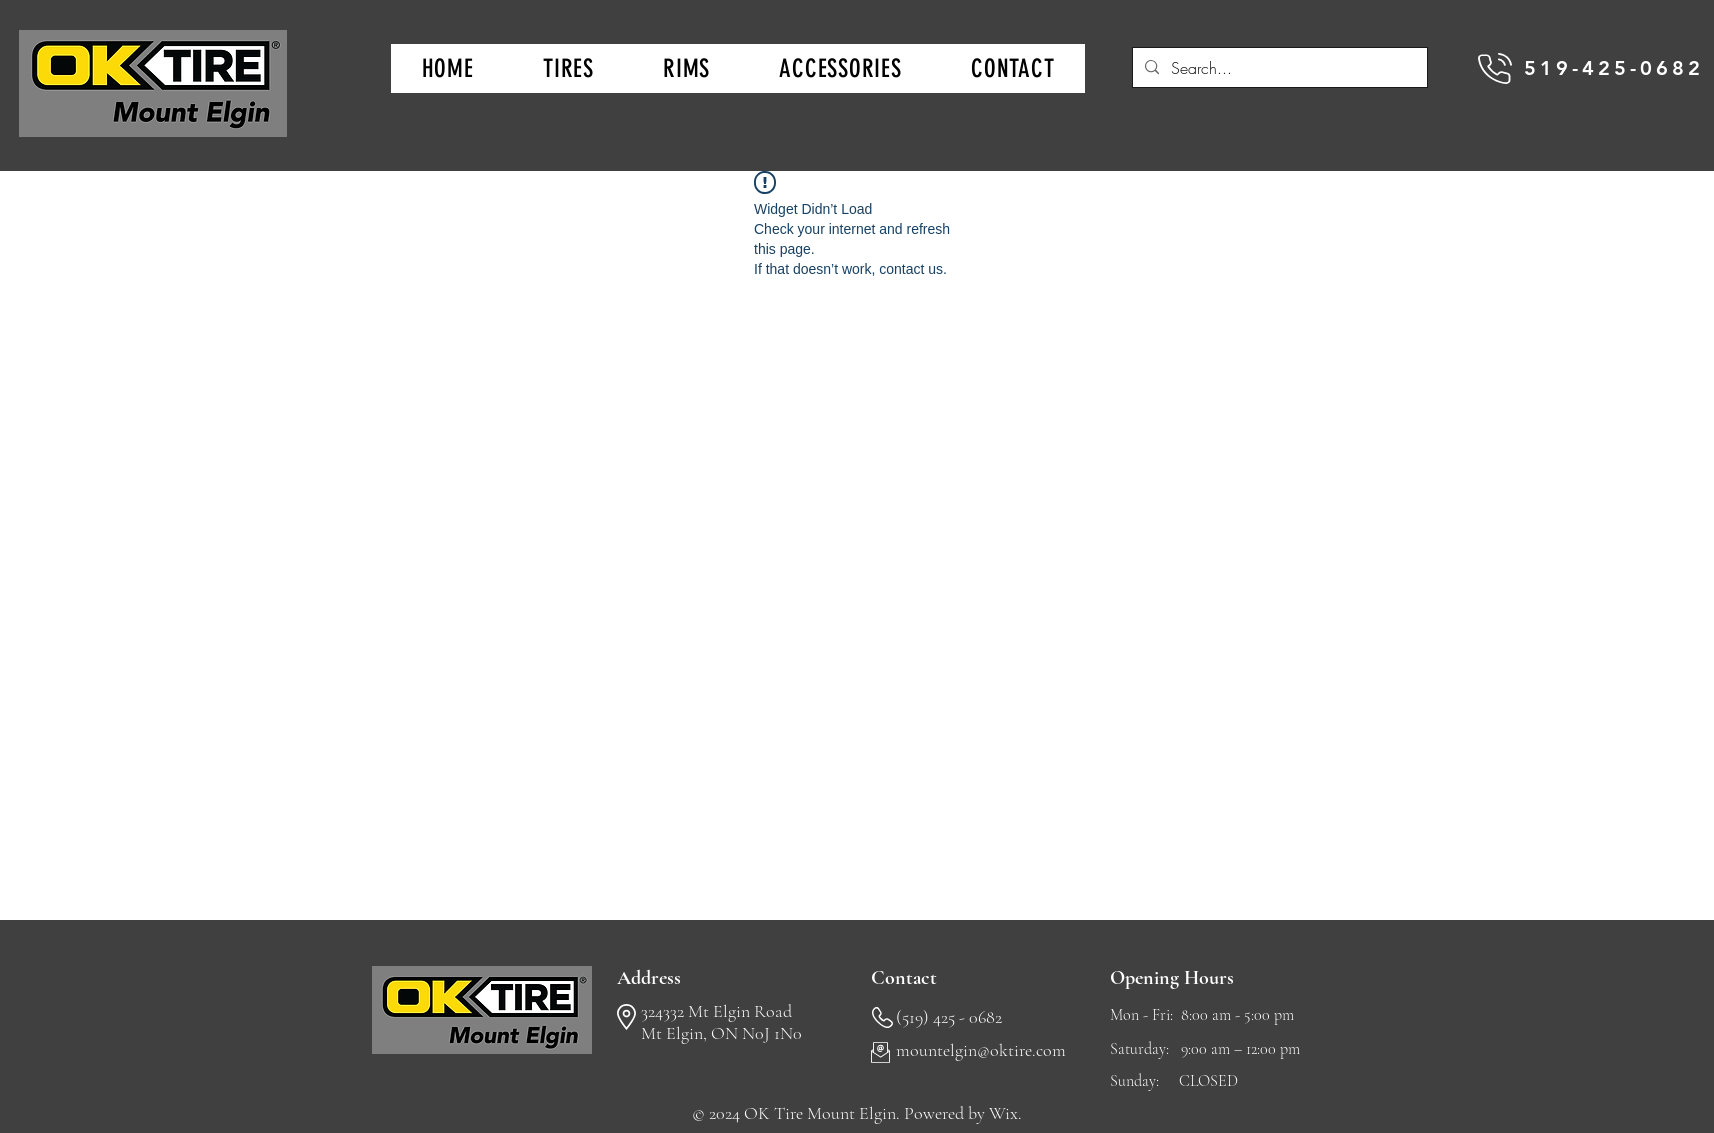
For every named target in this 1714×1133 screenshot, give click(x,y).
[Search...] (1278, 68)
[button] (568, 68)
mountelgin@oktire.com (981, 1050)
